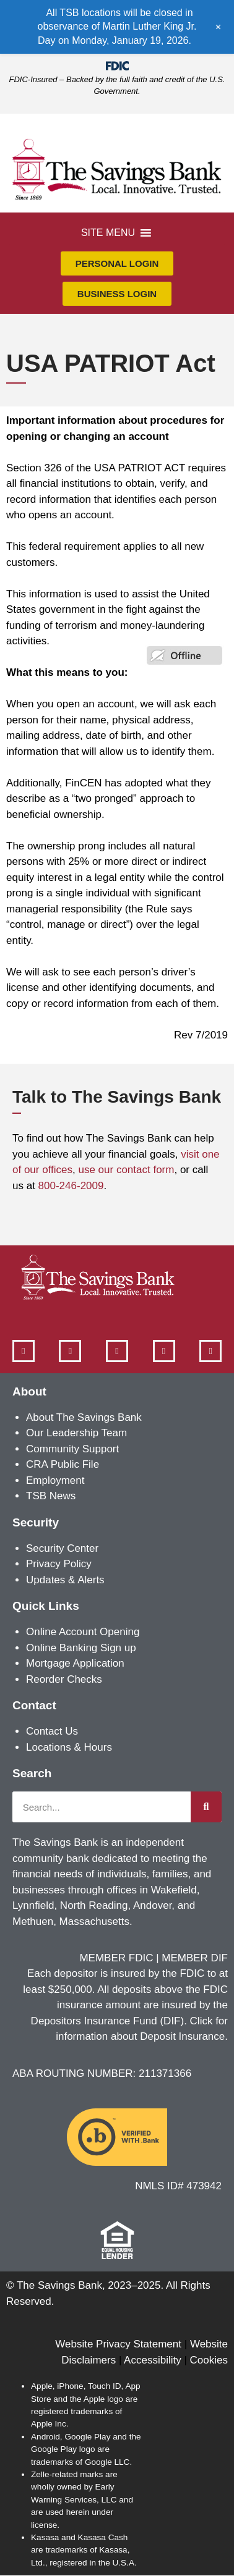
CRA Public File (62, 1464)
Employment (55, 1480)
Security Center (62, 1548)
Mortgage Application (75, 1663)
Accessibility (152, 2360)
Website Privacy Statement (118, 2344)
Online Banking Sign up (81, 1648)
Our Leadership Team (76, 1433)
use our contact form (126, 1170)
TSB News (51, 1496)
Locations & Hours (69, 1747)
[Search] (206, 1806)
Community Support (72, 1449)
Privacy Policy (59, 1564)
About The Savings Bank (84, 1417)
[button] (108, 233)
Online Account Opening (82, 1632)
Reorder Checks (64, 1679)
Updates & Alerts (65, 1580)
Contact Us (52, 1731)
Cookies (209, 2360)
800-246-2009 (71, 1186)
